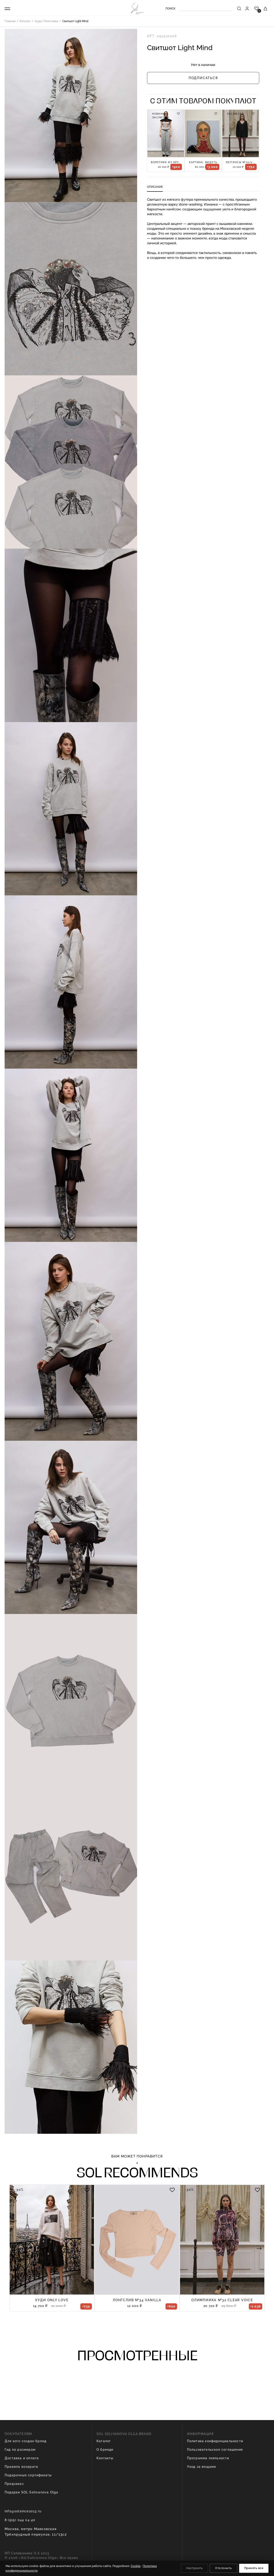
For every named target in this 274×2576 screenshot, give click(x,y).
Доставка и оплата (22, 2458)
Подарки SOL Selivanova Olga (31, 2492)
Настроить (194, 2568)
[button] (259, 2248)
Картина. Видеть (203, 162)
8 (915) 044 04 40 (20, 2520)
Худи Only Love (51, 2300)
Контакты (105, 2458)
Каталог (103, 2441)
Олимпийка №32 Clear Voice (222, 2300)
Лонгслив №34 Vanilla (137, 2300)
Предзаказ (14, 2484)
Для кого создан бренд (25, 2441)
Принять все (254, 2568)
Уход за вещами (201, 2466)
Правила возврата (21, 2466)
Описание (155, 186)
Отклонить (223, 2568)
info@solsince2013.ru (23, 2511)
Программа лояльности (208, 2458)
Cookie (136, 2566)
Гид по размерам (20, 2449)
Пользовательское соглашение (215, 2449)
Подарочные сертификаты (28, 2475)
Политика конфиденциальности (215, 2441)
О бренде (105, 2449)
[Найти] (239, 8)
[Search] (206, 8)
